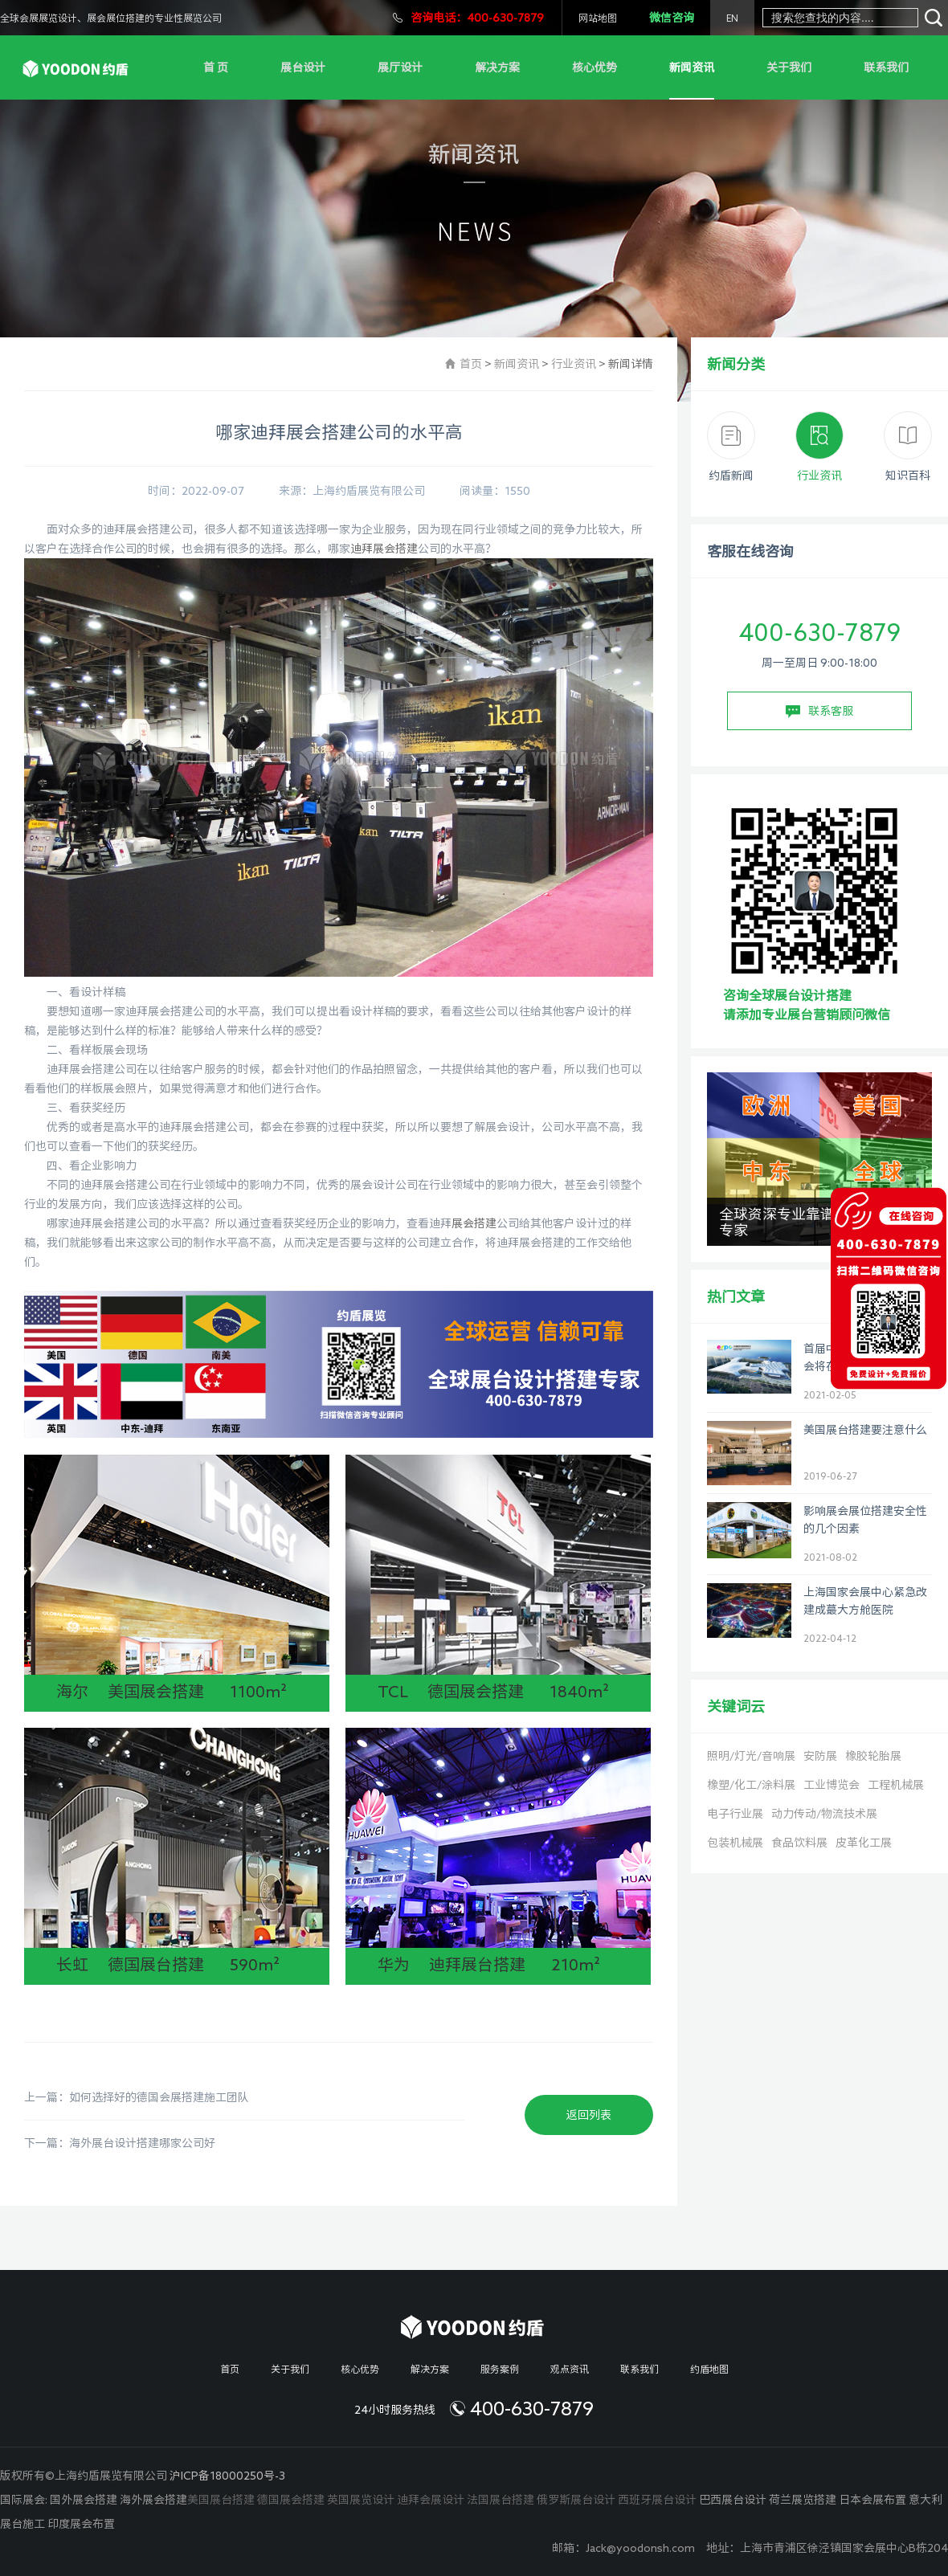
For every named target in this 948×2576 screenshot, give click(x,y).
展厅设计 (400, 67)
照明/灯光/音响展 (751, 1756)
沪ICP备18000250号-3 (227, 2475)
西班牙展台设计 (657, 2499)
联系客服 (819, 711)
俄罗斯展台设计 (576, 2499)
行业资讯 (573, 363)
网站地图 (597, 17)
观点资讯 (569, 2369)
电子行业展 (735, 1813)
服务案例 (499, 2369)
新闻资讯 (691, 67)
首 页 (215, 67)
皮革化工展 (864, 1842)
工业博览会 (831, 1784)
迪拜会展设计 (430, 2499)
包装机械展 (735, 1842)
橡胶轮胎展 (873, 1756)
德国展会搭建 (291, 2499)
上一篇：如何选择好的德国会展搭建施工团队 (136, 2097)
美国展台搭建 (221, 2499)
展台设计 (302, 67)
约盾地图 (709, 2369)
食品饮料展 (799, 1842)
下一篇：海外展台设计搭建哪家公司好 (119, 2143)
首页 (471, 363)
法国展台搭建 (500, 2499)
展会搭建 (474, 1223)
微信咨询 (671, 17)
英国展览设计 (360, 2499)
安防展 (820, 1756)
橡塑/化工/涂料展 (751, 1784)
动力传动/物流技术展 (824, 1813)
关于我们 (788, 67)
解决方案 (497, 67)
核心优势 (594, 67)
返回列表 (588, 2115)
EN (732, 17)
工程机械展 (896, 1784)
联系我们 (886, 67)
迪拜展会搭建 (384, 548)
